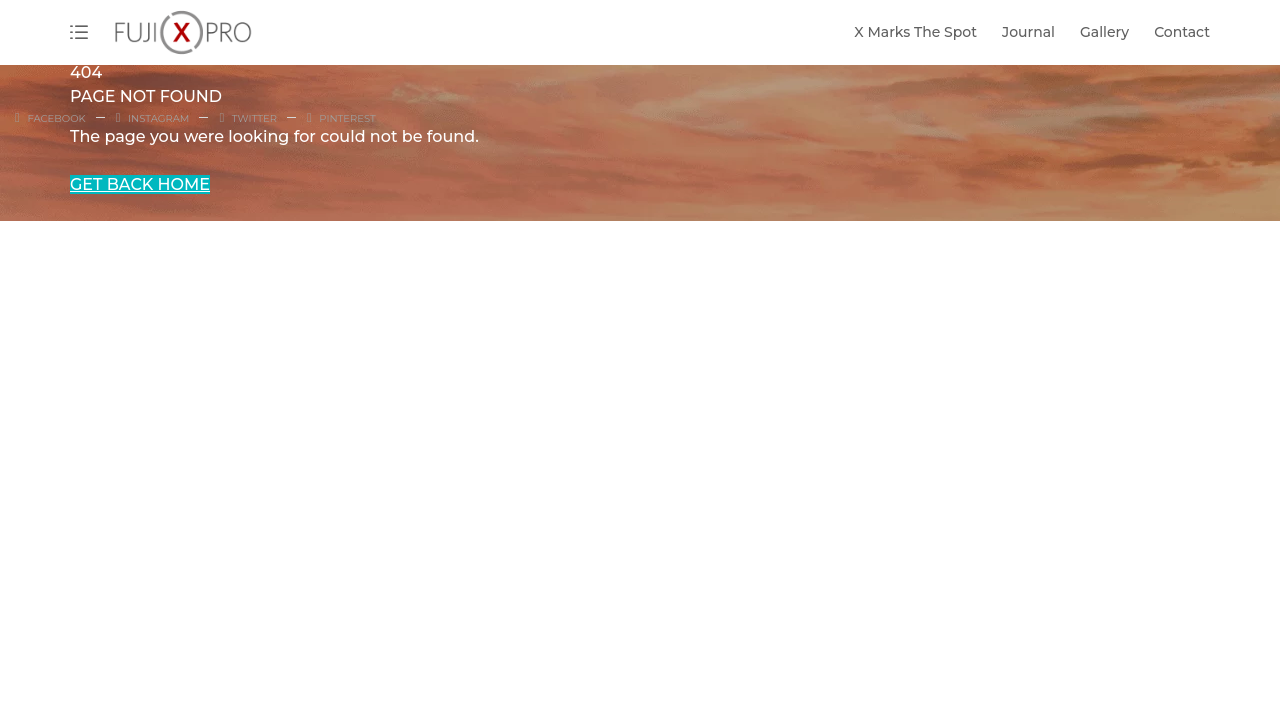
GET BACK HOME (140, 184)
